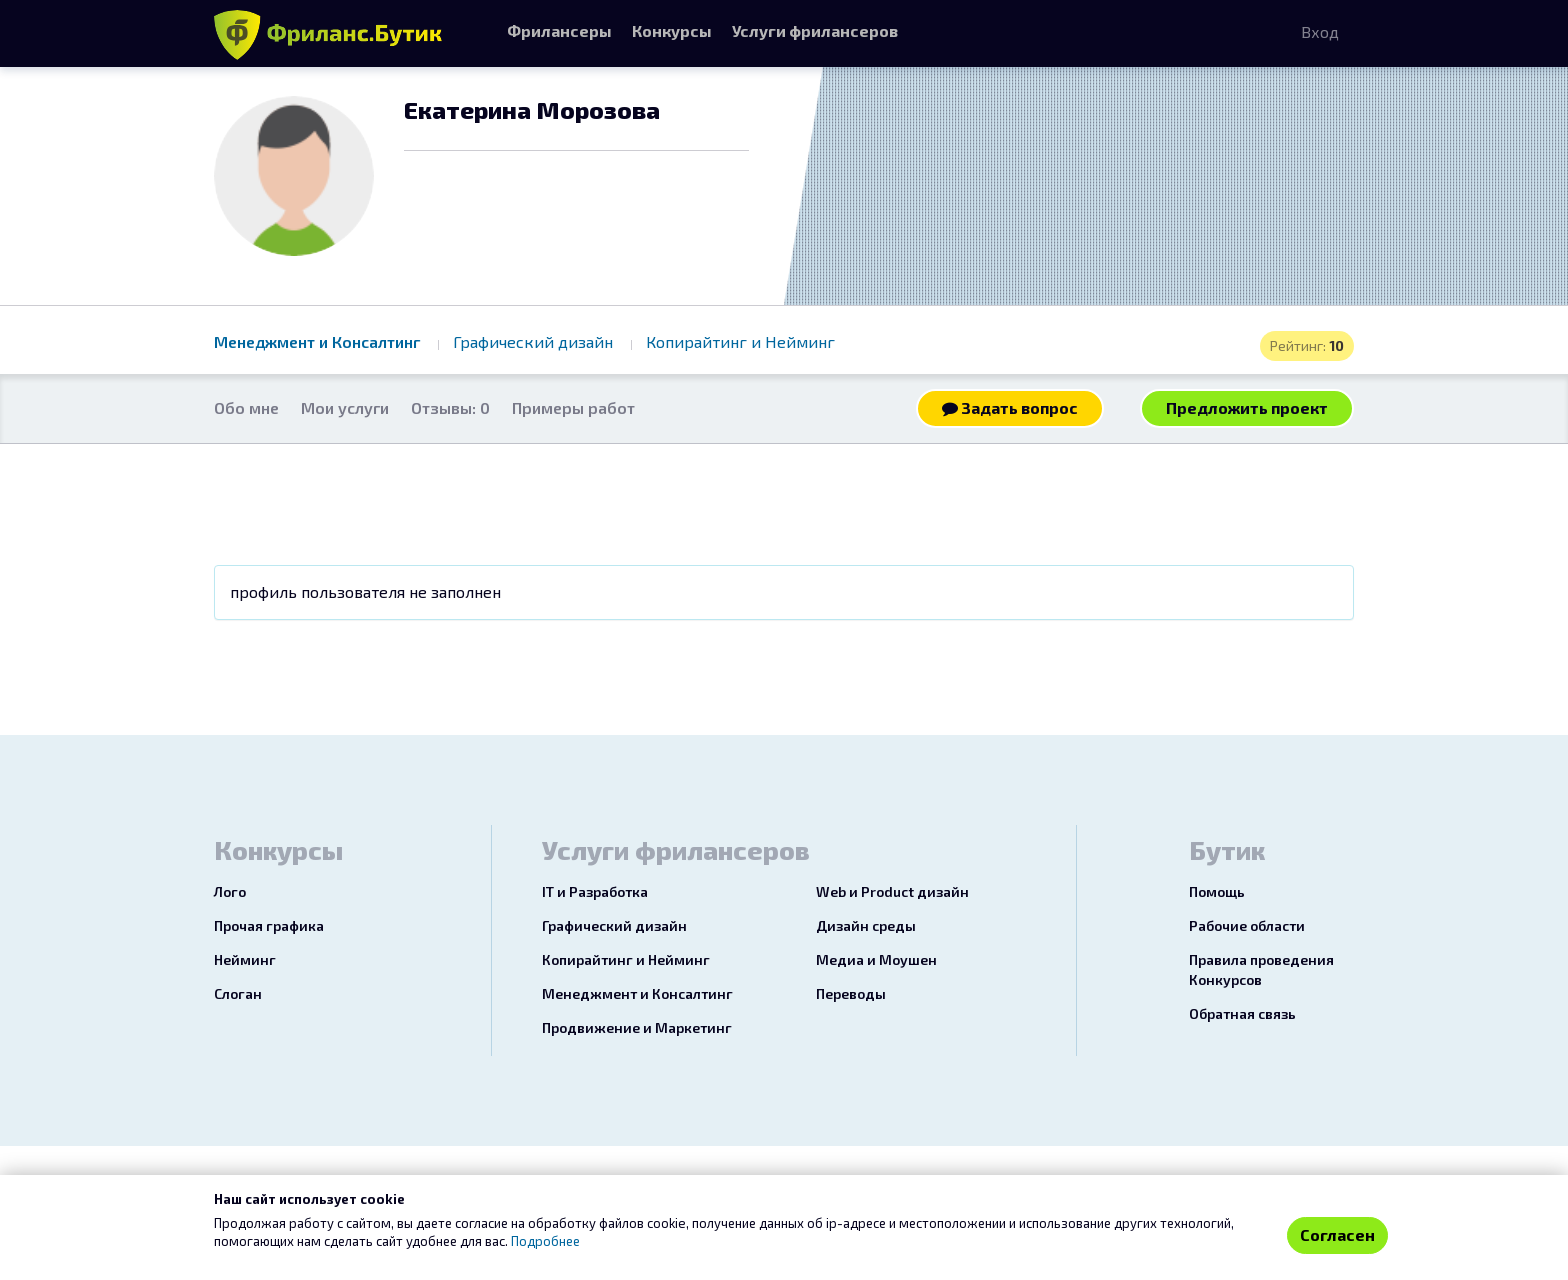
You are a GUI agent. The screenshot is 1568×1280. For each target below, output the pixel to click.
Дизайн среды (866, 925)
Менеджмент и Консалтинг (319, 341)
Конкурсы (672, 30)
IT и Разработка (595, 891)
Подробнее (545, 1241)
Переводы (851, 993)
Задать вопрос (1010, 407)
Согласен (1337, 1234)
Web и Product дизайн (892, 891)
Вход (1320, 31)
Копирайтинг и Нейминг (740, 341)
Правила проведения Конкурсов (1261, 969)
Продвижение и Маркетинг (637, 1027)
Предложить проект (1247, 407)
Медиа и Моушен (876, 959)
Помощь (1217, 891)
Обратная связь (1242, 1013)
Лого (230, 891)
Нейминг (245, 959)
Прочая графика (269, 925)
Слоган (238, 993)
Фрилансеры (559, 30)
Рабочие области (1247, 925)
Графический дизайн (535, 341)
